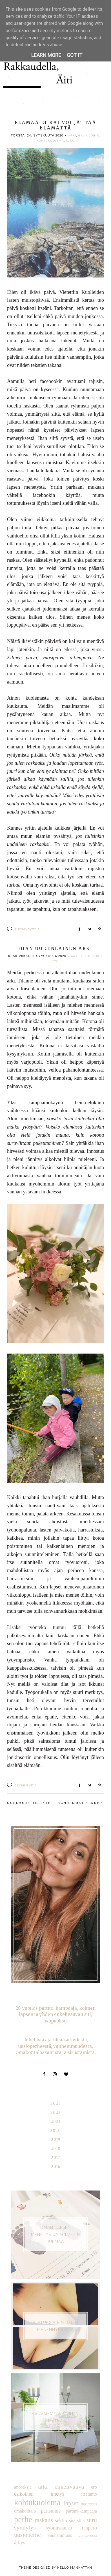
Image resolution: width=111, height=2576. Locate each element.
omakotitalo (25, 2511)
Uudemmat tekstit (28, 1803)
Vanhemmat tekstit (81, 1803)
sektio (61, 2520)
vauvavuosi (87, 2535)
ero (94, 2487)
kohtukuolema (50, 140)
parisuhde (51, 2511)
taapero (89, 2528)
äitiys (19, 2542)
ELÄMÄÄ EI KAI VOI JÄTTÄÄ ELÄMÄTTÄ (55, 125)
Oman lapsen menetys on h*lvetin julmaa (55, 2234)
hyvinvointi (88, 135)
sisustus (77, 2520)
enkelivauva (69, 2486)
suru (70, 140)
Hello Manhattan (74, 2568)
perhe (86, 956)
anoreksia (23, 2487)
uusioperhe (27, 2534)
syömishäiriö (59, 2528)
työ (55, 961)
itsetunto (89, 2494)
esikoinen (24, 2494)
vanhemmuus (60, 2535)
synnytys (25, 2527)
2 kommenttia (25, 1785)
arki (72, 135)
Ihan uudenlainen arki (55, 948)
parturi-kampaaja (81, 2511)
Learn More (46, 55)
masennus (89, 2504)
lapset (71, 2503)
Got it (74, 55)
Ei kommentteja (27, 929)
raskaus (44, 2520)
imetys (57, 2494)
